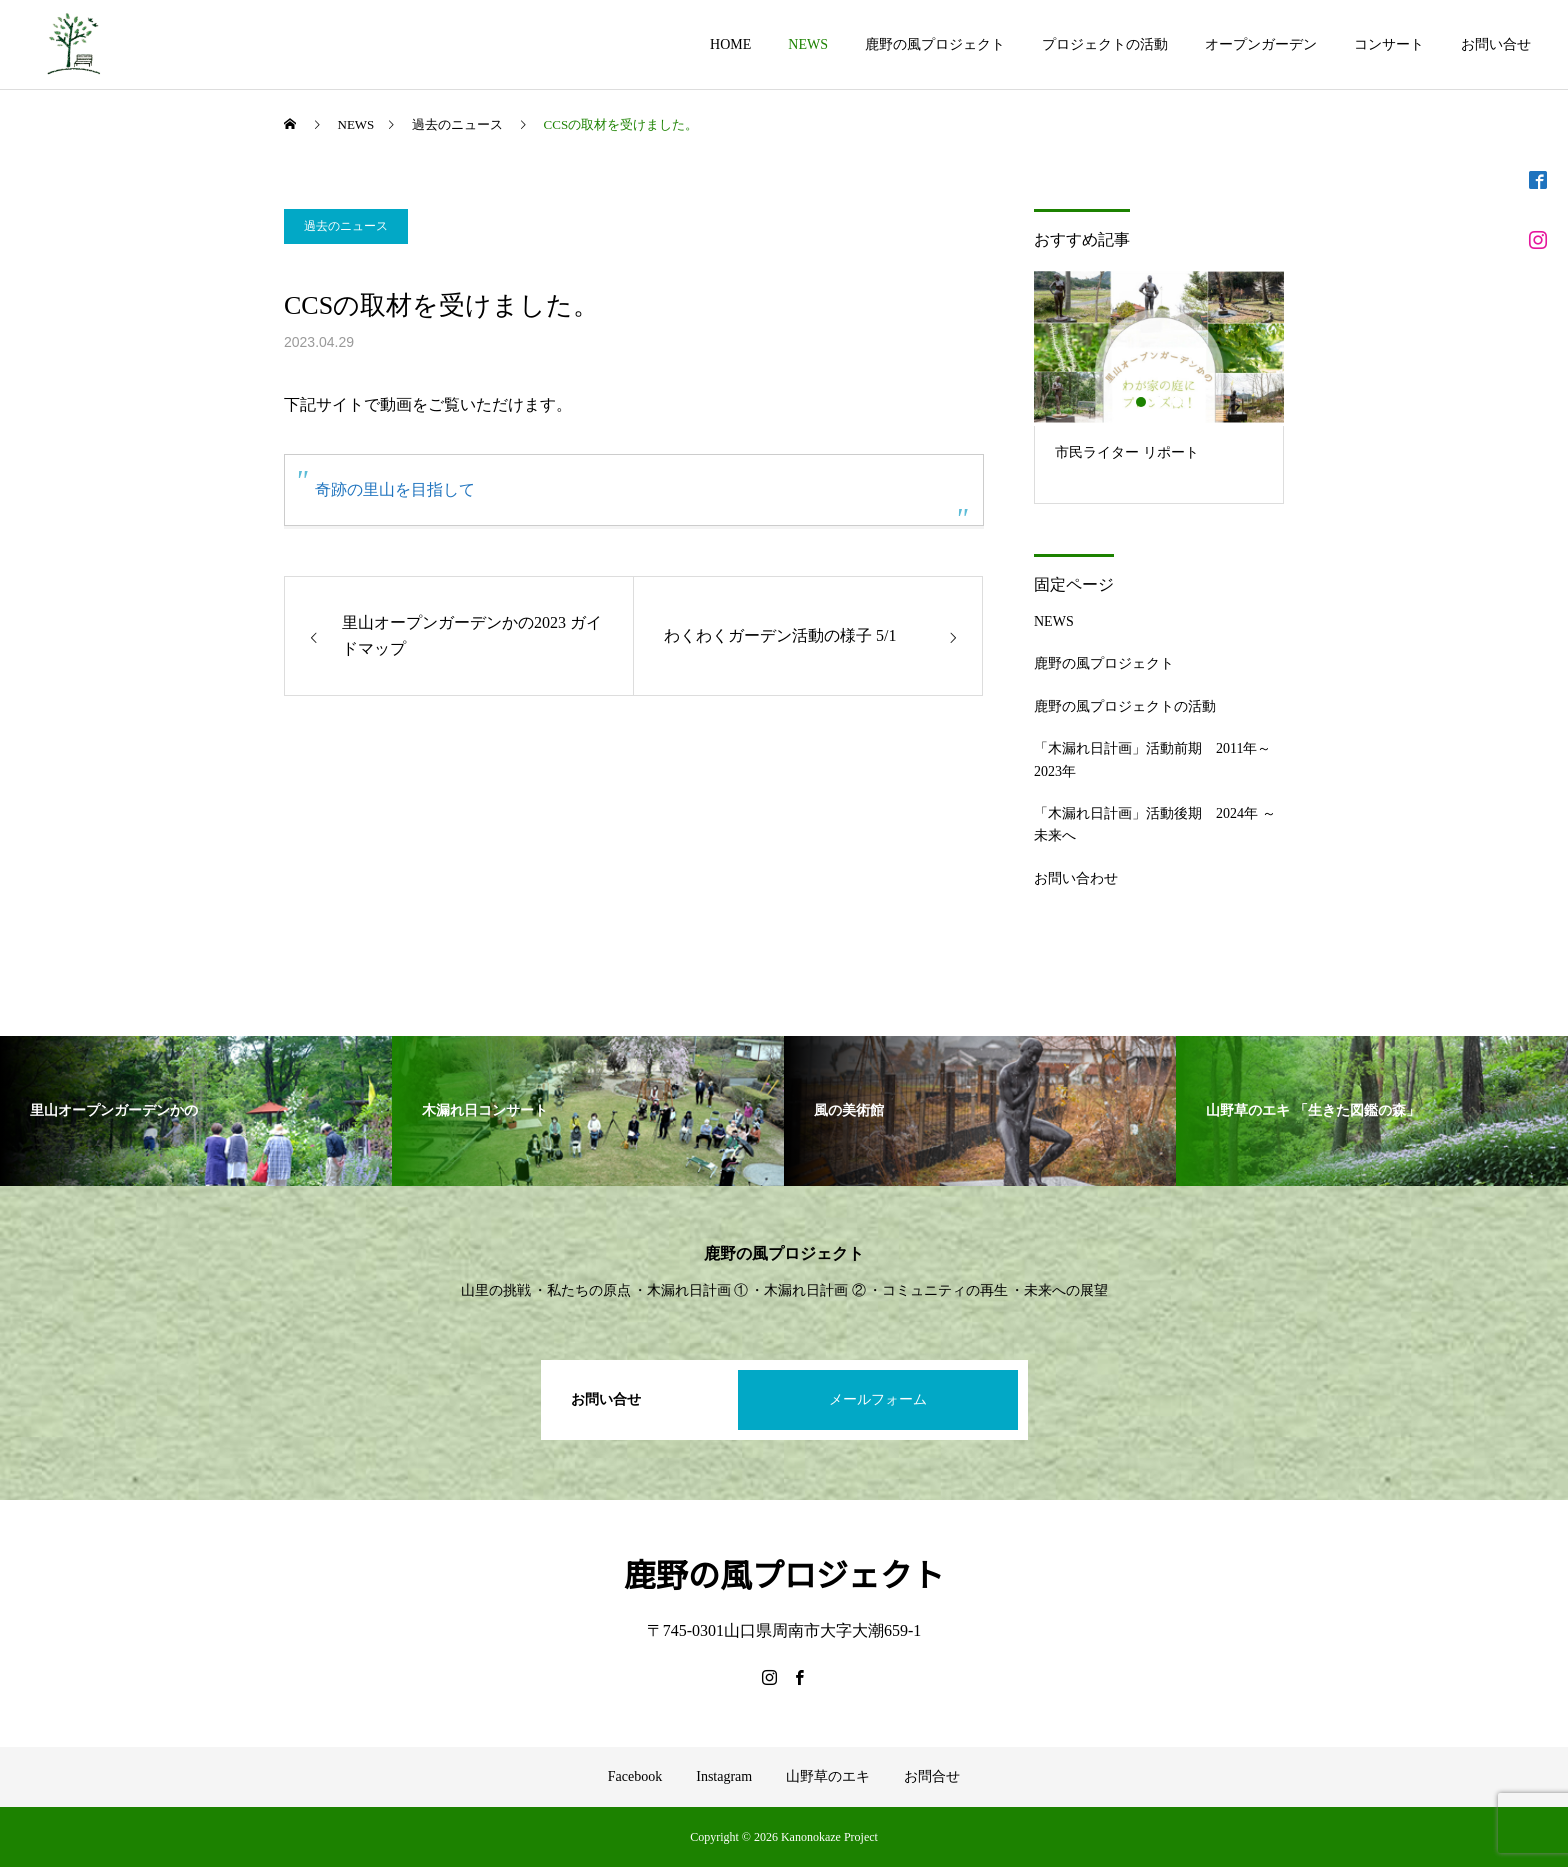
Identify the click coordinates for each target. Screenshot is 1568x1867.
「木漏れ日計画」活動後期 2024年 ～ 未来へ (1155, 824)
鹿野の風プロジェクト (935, 44)
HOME (730, 44)
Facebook (635, 1776)
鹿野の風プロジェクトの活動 (1125, 706)
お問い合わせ (1076, 878)
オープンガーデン (1261, 44)
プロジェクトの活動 (1105, 44)
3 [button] (1178, 402)
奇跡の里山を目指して (395, 489)
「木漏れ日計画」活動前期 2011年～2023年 (1152, 759)
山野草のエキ (828, 1776)
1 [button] (1142, 402)
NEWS (808, 44)
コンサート (1389, 44)
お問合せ (932, 1776)
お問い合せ (1496, 44)
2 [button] (1160, 402)
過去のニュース (346, 226)
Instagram (724, 1776)
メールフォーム (878, 1399)
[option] (1159, 385)
